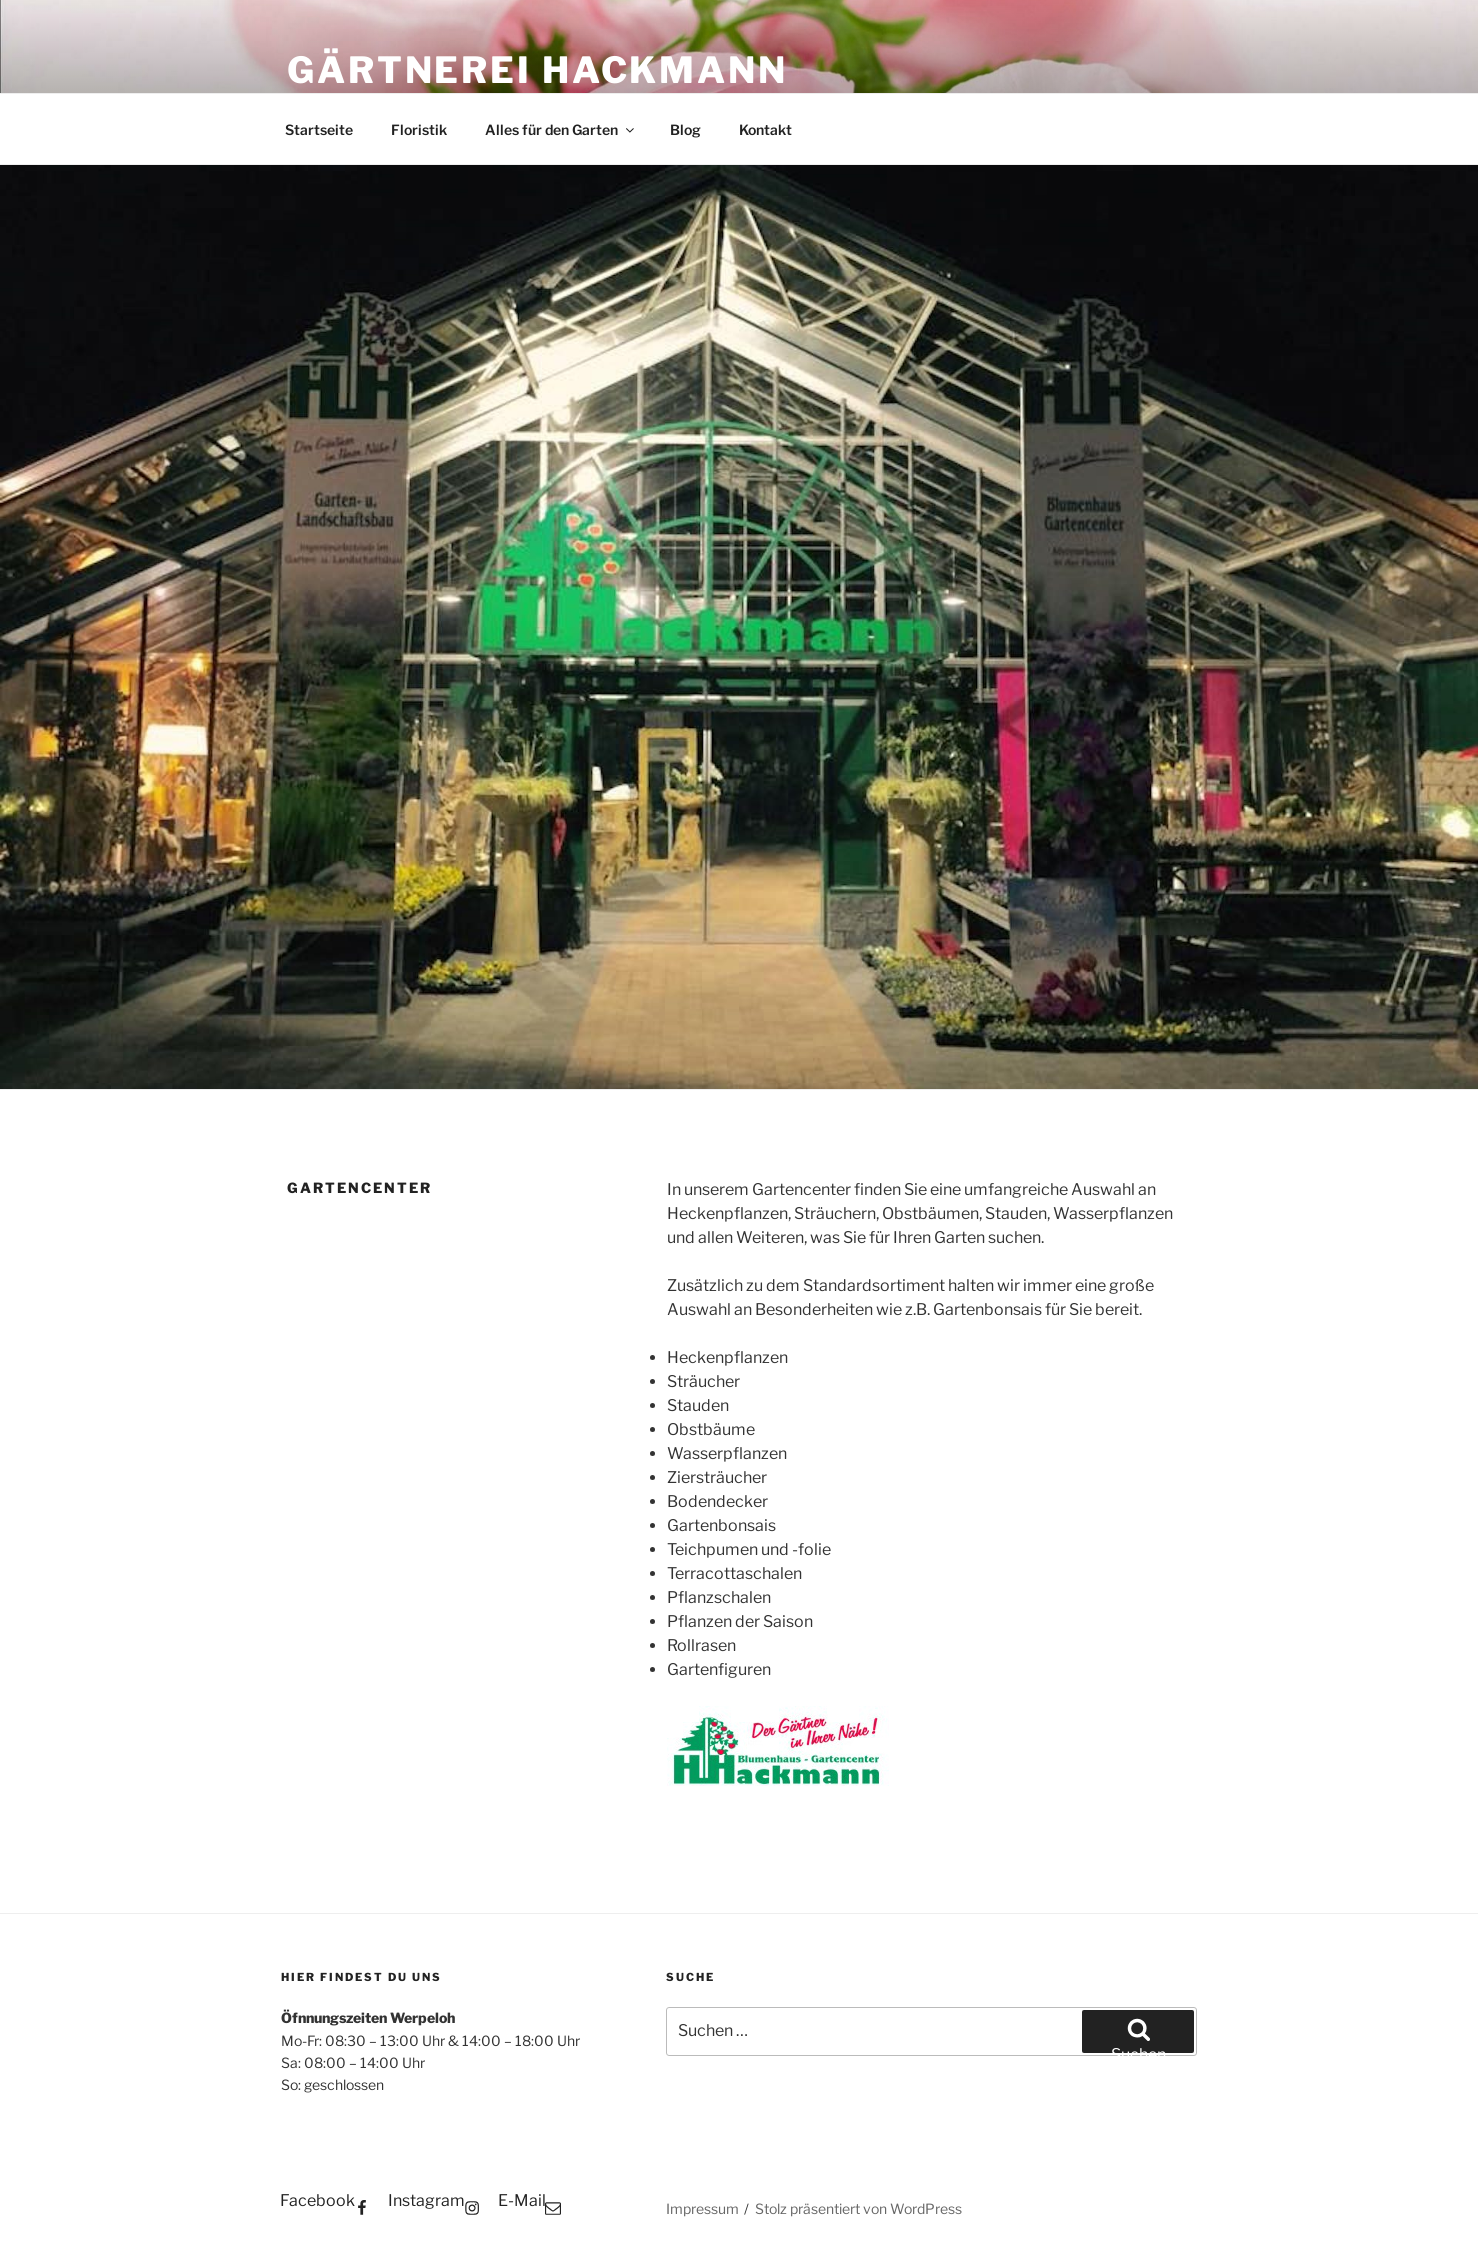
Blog (685, 129)
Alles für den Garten (561, 129)
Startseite (319, 129)
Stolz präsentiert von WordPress (858, 2208)
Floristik (419, 129)
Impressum (702, 2208)
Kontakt (765, 129)
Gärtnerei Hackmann (537, 70)
